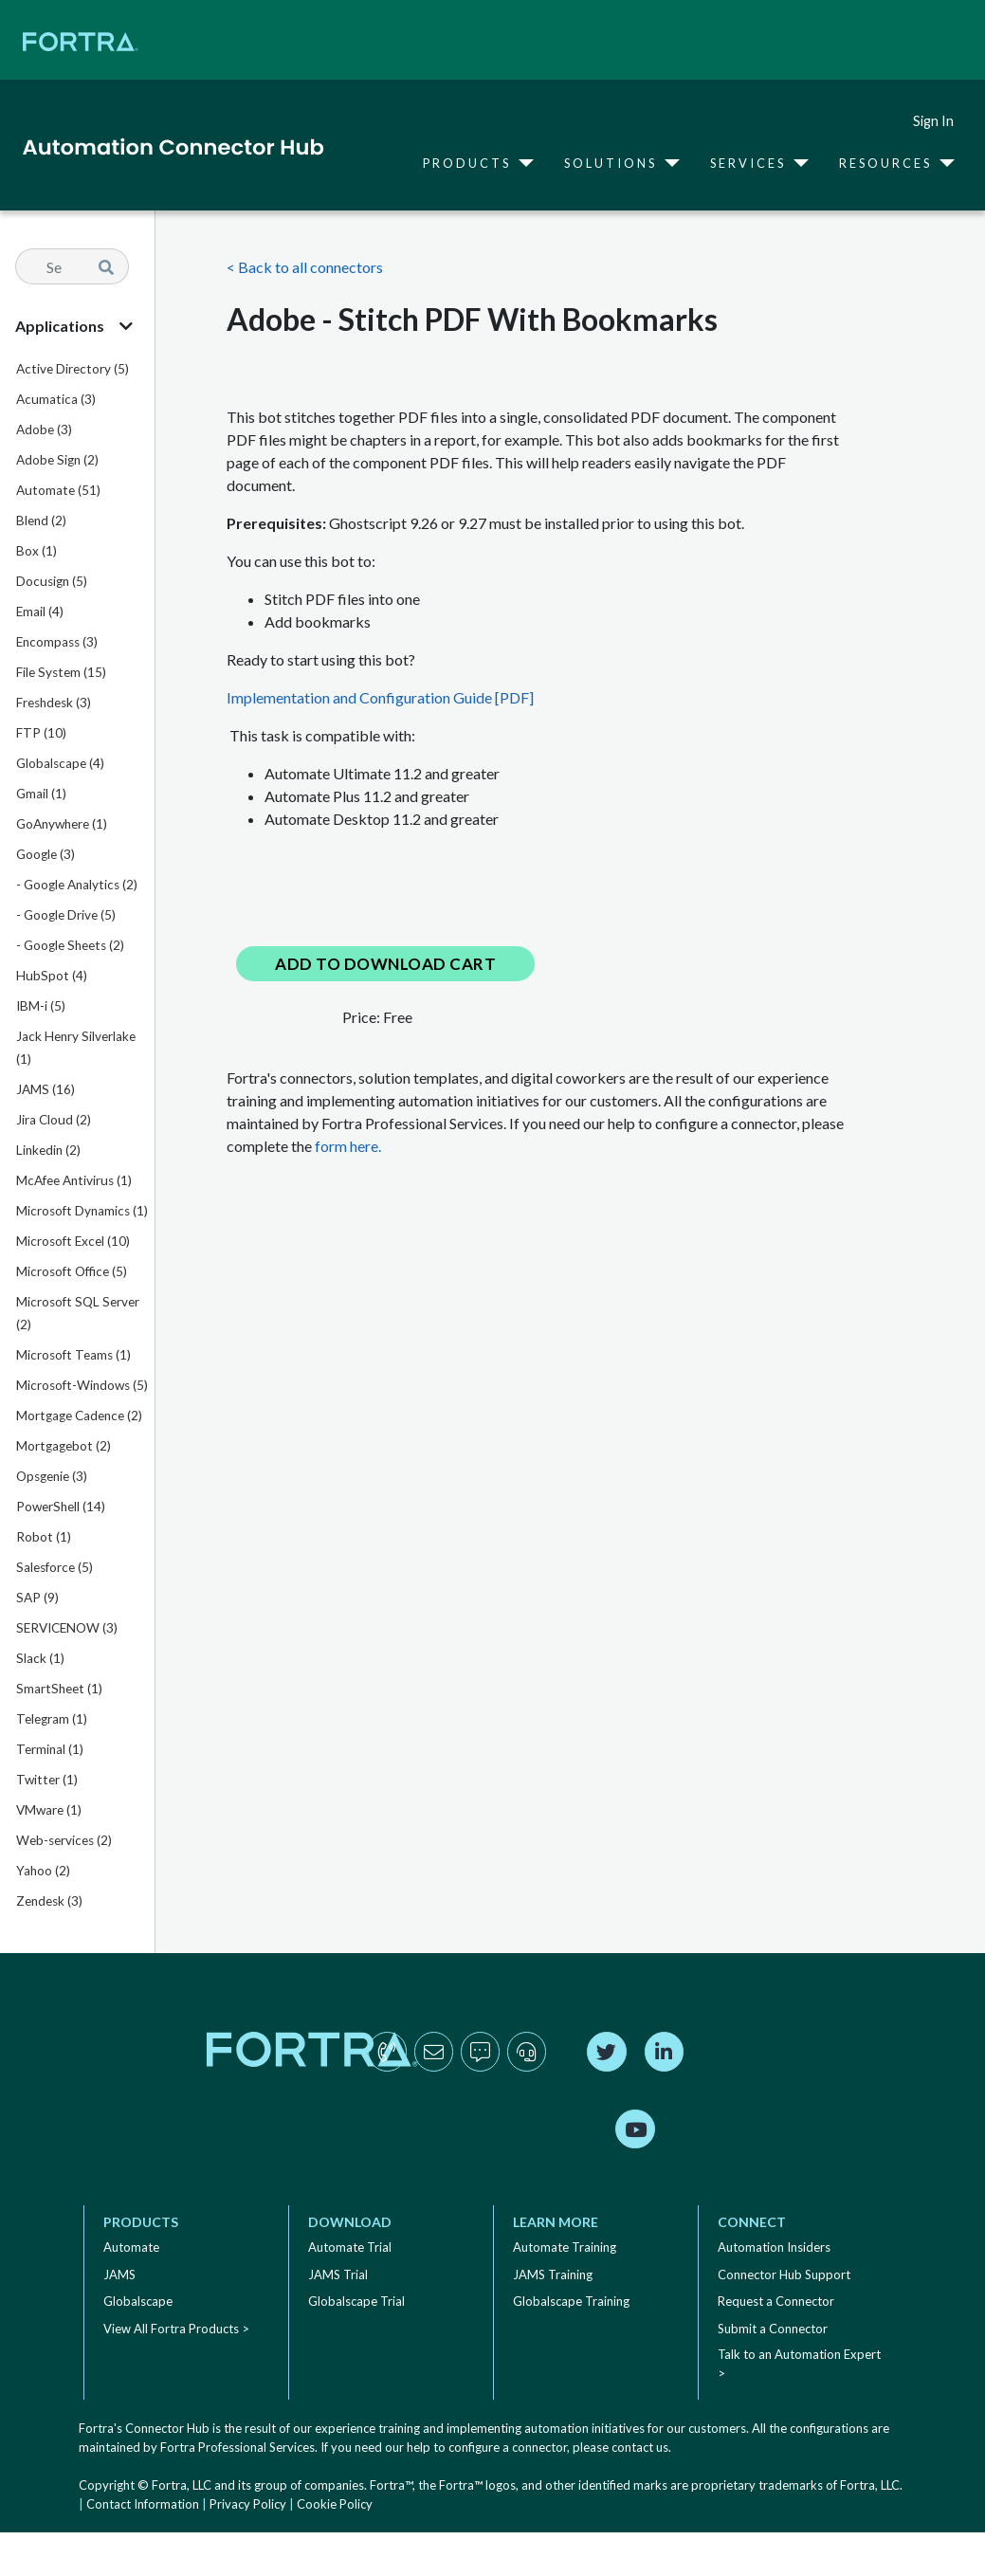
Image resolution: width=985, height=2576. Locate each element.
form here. (348, 1146)
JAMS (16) (45, 1089)
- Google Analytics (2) (76, 884)
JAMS (119, 2274)
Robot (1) (43, 1536)
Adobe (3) (44, 429)
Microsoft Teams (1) (73, 1354)
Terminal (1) (49, 1749)
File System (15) (61, 672)
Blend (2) (41, 520)
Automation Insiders (774, 2247)
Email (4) (40, 611)
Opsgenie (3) (51, 1476)
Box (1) (36, 550)
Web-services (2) (64, 1840)
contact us (639, 2447)
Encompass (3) (57, 641)
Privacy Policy (248, 2504)
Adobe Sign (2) (57, 459)
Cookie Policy (335, 2504)
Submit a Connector (773, 2328)
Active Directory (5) (72, 368)
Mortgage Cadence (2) (79, 1415)
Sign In (933, 121)
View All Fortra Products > (176, 2328)
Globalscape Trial (356, 2301)
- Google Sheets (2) (70, 945)
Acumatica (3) (56, 399)
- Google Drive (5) (66, 915)
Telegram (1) (51, 1718)
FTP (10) (41, 732)
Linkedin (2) (48, 1150)
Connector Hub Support (784, 2274)
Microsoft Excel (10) (73, 1241)
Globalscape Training (571, 2301)
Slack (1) (40, 1658)
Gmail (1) (41, 793)
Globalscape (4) (60, 763)
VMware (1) (49, 1810)
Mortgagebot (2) (63, 1445)
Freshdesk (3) (53, 702)
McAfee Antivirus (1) (74, 1180)
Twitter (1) (47, 1779)
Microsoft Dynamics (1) (82, 1210)
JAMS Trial (338, 2274)
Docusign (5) (51, 581)
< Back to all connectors (305, 267)
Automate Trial (350, 2247)
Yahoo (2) (43, 1870)
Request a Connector (776, 2301)
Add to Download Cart (385, 964)
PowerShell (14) (60, 1506)
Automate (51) (58, 490)
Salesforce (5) (54, 1567)
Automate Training (564, 2247)
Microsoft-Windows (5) (82, 1385)
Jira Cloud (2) (53, 1119)
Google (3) (45, 854)
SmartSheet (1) (59, 1688)
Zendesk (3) (49, 1901)
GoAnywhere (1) (61, 823)
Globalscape (138, 2301)
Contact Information (142, 2504)
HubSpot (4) (51, 975)
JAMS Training (553, 2274)
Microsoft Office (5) (71, 1271)
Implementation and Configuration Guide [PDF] (380, 697)
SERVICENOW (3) (67, 1627)
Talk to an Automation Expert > (799, 2364)
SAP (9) (37, 1597)
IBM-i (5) (40, 1006)
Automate (131, 2247)
